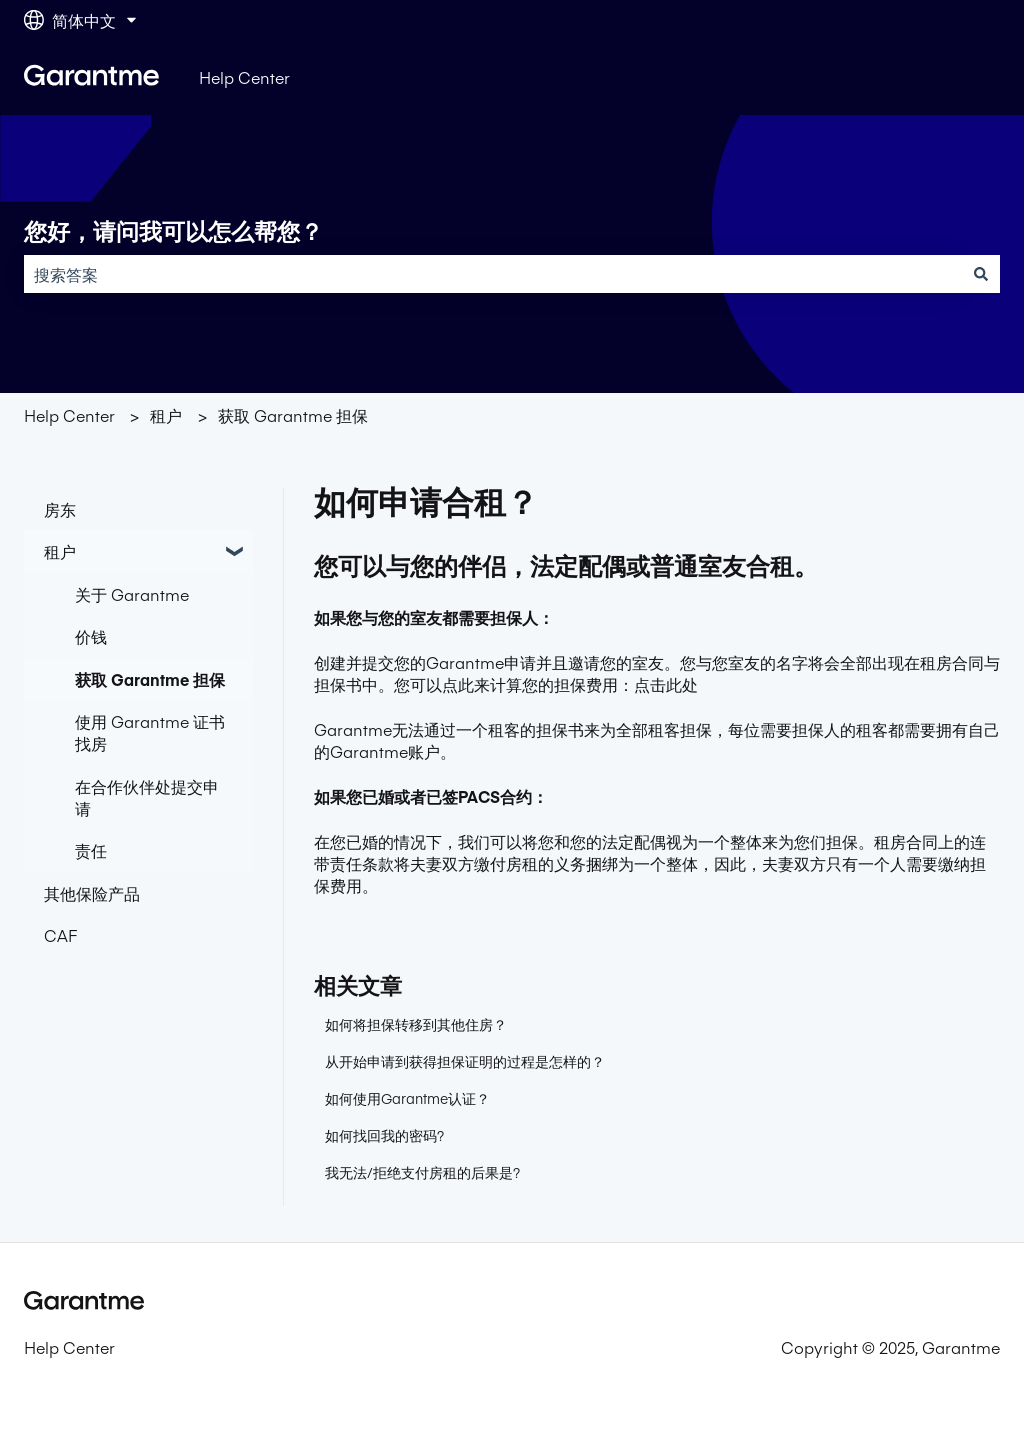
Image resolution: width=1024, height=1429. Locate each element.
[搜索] (981, 274)
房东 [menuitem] (60, 509)
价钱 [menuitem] (91, 636)
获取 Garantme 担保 (293, 415)
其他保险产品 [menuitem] (92, 893)
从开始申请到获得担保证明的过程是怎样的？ (465, 1061)
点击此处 (666, 684)
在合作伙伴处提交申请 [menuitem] (147, 797)
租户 (166, 415)
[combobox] (493, 274)
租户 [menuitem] (60, 551)
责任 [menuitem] (91, 850)
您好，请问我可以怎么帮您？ (173, 232)
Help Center (244, 77)
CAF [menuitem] (60, 935)
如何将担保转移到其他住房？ (416, 1024)
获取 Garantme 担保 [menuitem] (150, 679)
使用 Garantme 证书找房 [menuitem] (150, 732)
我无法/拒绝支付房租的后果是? (422, 1172)
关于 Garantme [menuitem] (132, 594)
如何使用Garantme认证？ (407, 1098)
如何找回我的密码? (384, 1135)
